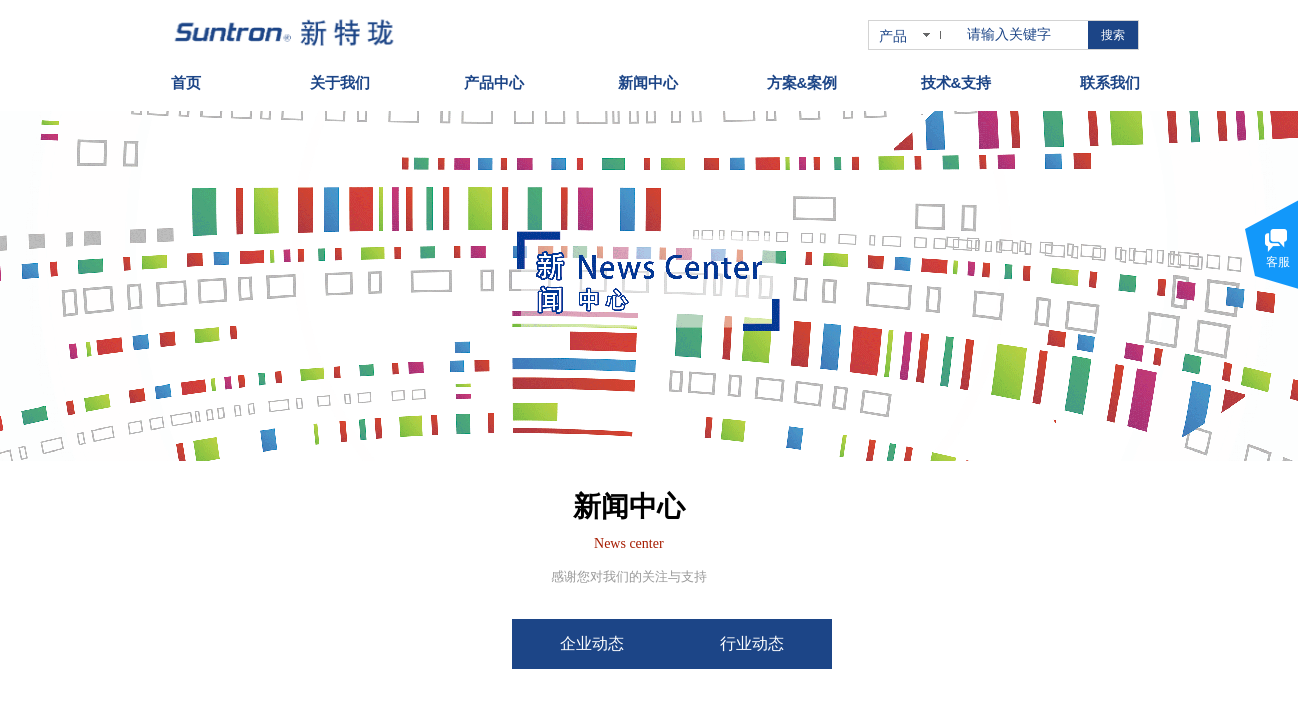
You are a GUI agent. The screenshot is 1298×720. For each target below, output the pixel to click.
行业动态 (803, 643)
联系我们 (1110, 77)
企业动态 (643, 643)
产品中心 (494, 77)
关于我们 (340, 77)
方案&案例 (802, 77)
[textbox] (1023, 35)
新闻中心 (648, 77)
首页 (186, 77)
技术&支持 (956, 77)
